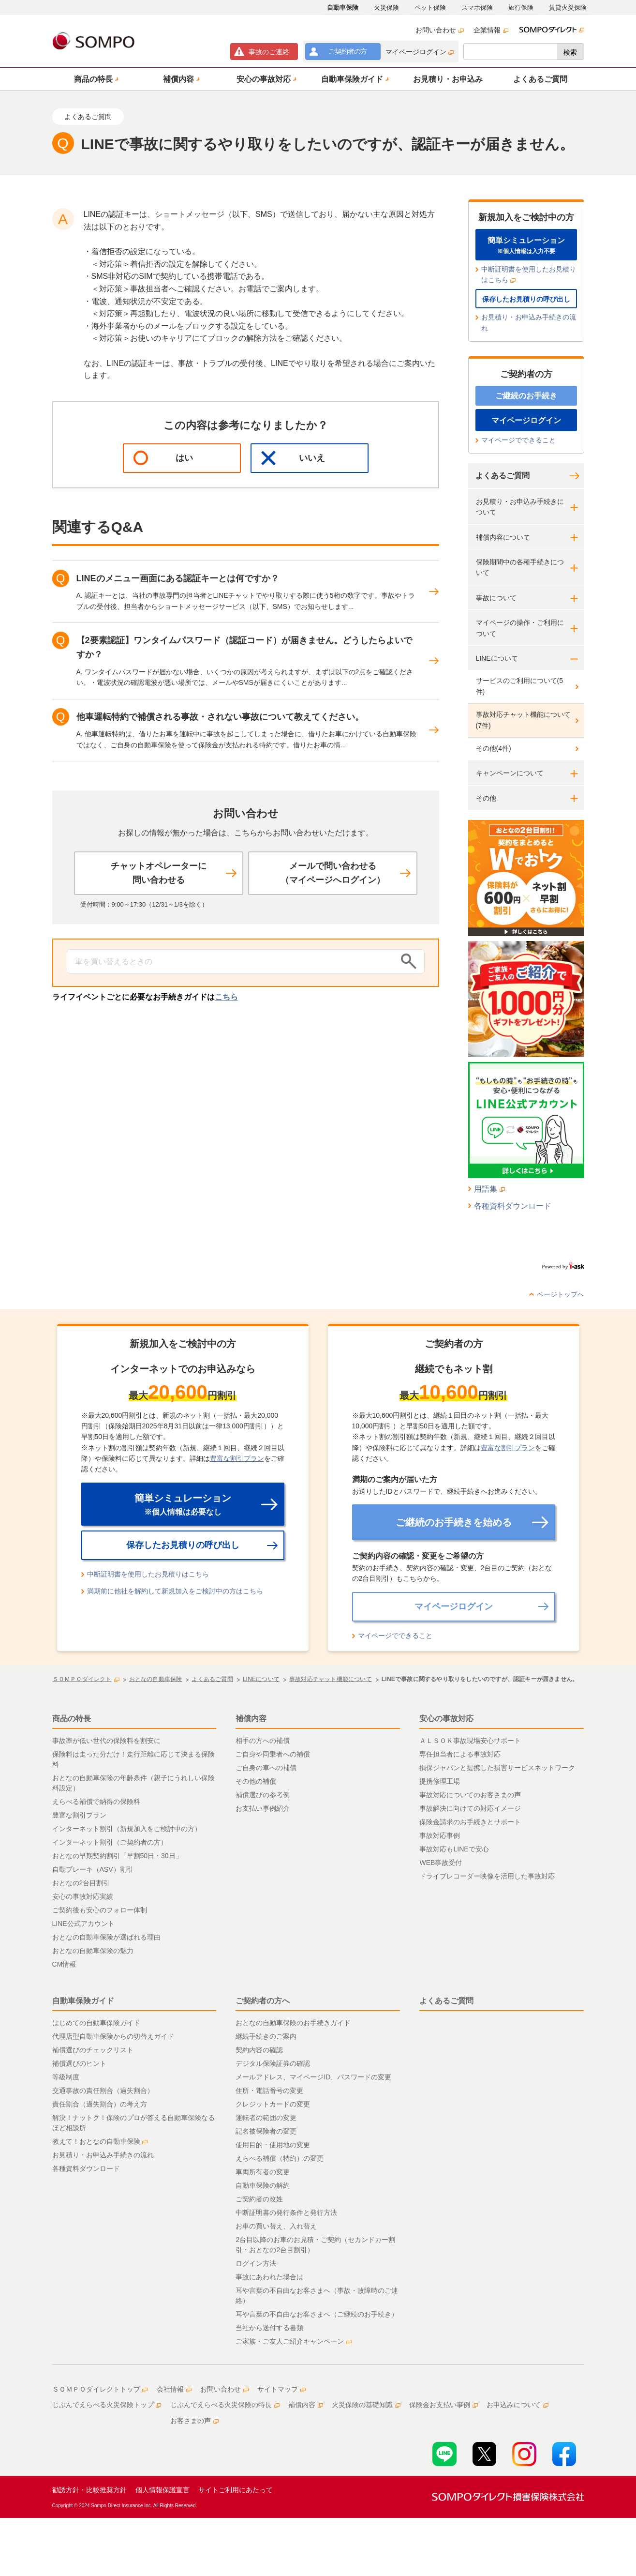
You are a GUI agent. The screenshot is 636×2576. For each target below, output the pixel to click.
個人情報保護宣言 (162, 2490)
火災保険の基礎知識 (366, 2405)
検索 (570, 52)
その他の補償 (256, 1781)
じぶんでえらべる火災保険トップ (107, 2405)
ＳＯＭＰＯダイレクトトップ (100, 2389)
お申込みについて (517, 2405)
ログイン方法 (256, 2263)
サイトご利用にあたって (235, 2490)
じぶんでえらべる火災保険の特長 (225, 2405)
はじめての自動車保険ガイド (96, 2023)
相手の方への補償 (263, 1740)
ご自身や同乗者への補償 (273, 1754)
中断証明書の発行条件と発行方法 (286, 2212)
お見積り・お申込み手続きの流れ (528, 322)
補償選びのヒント (79, 2063)
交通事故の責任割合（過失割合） (103, 2090)
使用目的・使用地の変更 (273, 2145)
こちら (226, 997)
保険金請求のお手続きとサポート (470, 1822)
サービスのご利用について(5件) (519, 686)
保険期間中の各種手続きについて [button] (520, 567)
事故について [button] (496, 598)
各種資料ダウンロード (512, 1206)
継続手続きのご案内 (266, 2036)
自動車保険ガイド (83, 2001)
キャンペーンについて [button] (510, 773)
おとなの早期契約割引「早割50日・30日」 (117, 1856)
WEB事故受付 (440, 1862)
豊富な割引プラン (237, 1458)
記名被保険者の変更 (266, 2131)
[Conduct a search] (231, 961)
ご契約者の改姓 (259, 2199)
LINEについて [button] (497, 658)
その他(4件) (493, 748)
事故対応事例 (439, 1835)
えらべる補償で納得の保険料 (96, 1801)
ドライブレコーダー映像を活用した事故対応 (487, 1876)
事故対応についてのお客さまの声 (470, 1795)
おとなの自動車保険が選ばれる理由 (106, 1937)
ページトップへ (560, 1294)
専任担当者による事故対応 (460, 1754)
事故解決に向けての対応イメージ (470, 1808)
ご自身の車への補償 (266, 1768)
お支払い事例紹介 (263, 1808)
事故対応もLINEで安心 (453, 1849)
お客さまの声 (194, 2420)
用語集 (489, 1189)
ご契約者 (347, 51)
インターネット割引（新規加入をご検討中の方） (126, 1829)
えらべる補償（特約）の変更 (280, 2158)
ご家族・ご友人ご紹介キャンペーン (294, 2341)
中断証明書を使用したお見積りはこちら (528, 274)
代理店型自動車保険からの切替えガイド (113, 2036)
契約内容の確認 (259, 2050)
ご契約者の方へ (263, 2001)
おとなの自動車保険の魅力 (92, 1951)
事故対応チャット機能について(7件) (523, 720)
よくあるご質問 (502, 475)
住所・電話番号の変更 (269, 2090)
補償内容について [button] (503, 537)
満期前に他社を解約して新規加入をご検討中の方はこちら (175, 1591)
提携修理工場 (439, 1781)
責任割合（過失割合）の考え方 (99, 2104)
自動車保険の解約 (263, 2185)
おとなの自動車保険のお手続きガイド (293, 2023)
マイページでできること (518, 440)
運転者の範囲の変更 (266, 2117)
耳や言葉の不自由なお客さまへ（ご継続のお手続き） (317, 2314)
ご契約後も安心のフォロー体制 (99, 1910)
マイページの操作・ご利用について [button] (520, 628)
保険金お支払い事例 (443, 2405)
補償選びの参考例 (263, 1795)
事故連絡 (269, 52)
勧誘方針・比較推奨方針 (89, 2490)
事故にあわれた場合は (269, 2277)
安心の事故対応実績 (82, 1896)
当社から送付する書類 (269, 2328)
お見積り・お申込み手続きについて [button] (520, 507)
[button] (94, 79)
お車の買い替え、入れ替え (276, 2226)
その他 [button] (486, 798)
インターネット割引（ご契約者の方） (109, 1842)
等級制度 (65, 2077)
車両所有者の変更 (263, 2172)
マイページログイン (419, 52)
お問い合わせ (439, 30)
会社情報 (174, 2389)
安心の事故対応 (446, 1718)
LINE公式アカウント (83, 1923)
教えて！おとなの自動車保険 (100, 2141)
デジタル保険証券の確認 (273, 2063)
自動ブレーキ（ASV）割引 (92, 1869)
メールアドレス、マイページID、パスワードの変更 (313, 2077)
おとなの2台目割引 (81, 1883)
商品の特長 (71, 1718)
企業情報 (490, 30)
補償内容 (251, 1718)
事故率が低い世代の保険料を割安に (106, 1740)
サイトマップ (281, 2389)
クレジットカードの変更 (273, 2104)
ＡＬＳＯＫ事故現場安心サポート (470, 1740)
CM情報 (64, 1964)
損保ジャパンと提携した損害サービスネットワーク (497, 1768)
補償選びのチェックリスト (92, 2050)
